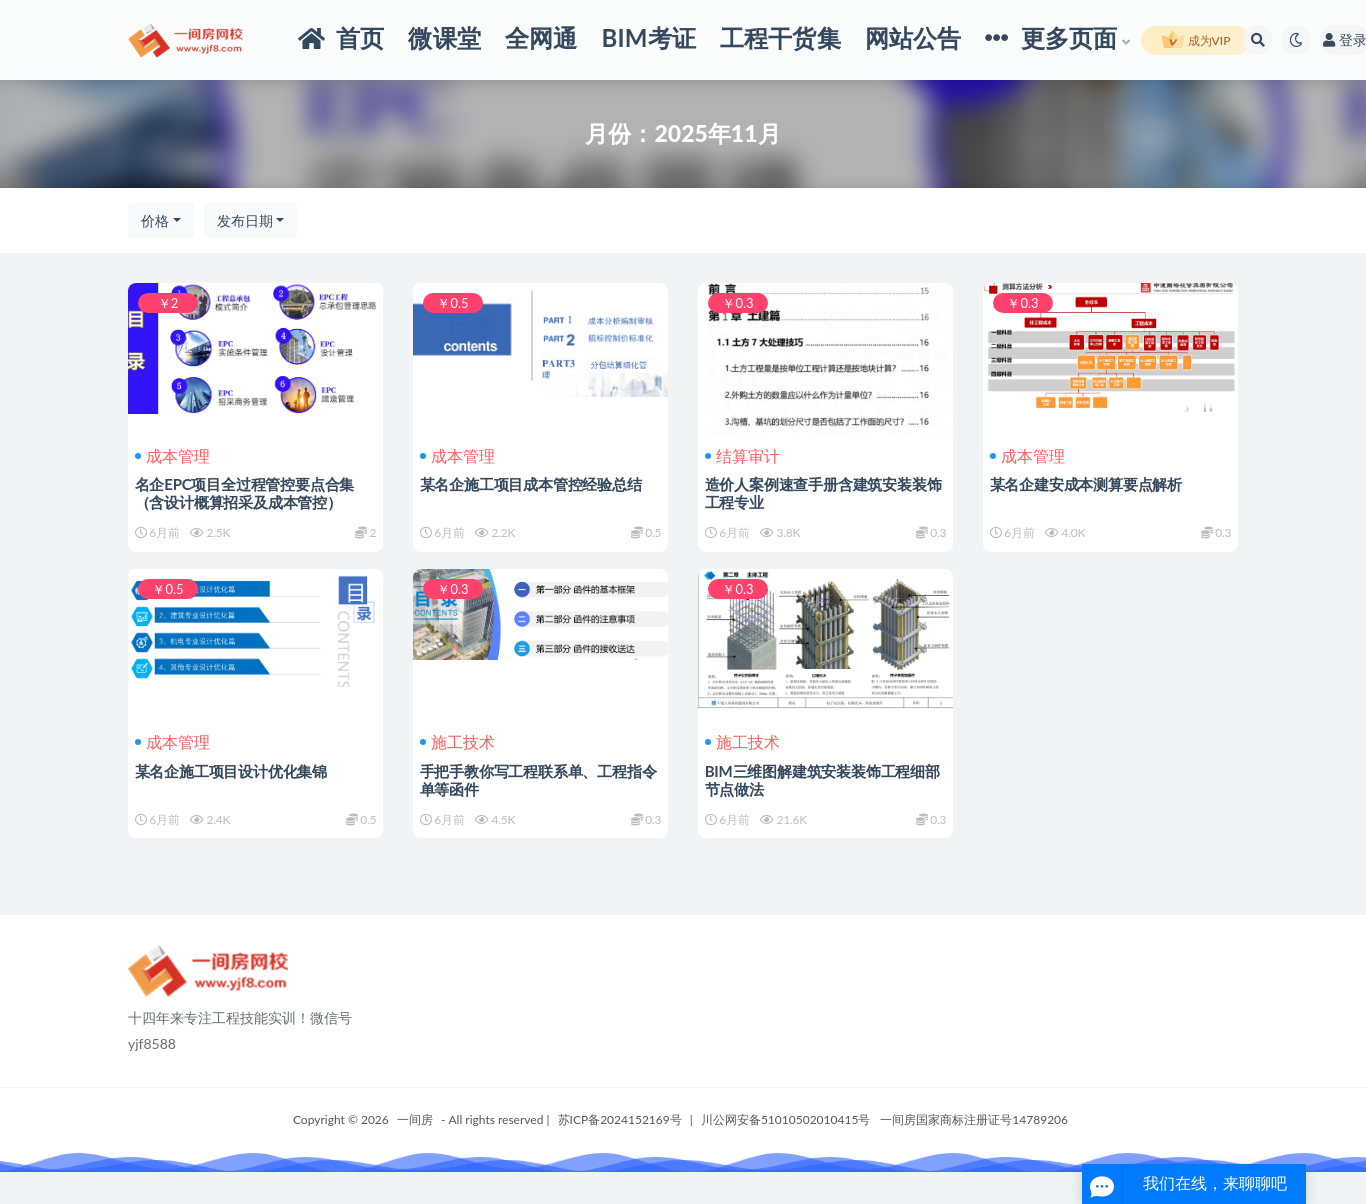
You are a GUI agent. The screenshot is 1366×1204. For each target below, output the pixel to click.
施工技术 (460, 757)
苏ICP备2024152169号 (620, 1151)
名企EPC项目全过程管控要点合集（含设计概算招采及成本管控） (248, 493)
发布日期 (245, 220)
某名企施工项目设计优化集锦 (234, 786)
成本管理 (175, 455)
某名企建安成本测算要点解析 (1089, 484)
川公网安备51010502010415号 (785, 1151)
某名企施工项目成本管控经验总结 (534, 484)
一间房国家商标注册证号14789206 (974, 1151)
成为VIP (1196, 41)
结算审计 (745, 455)
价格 (155, 220)
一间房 (415, 1151)
